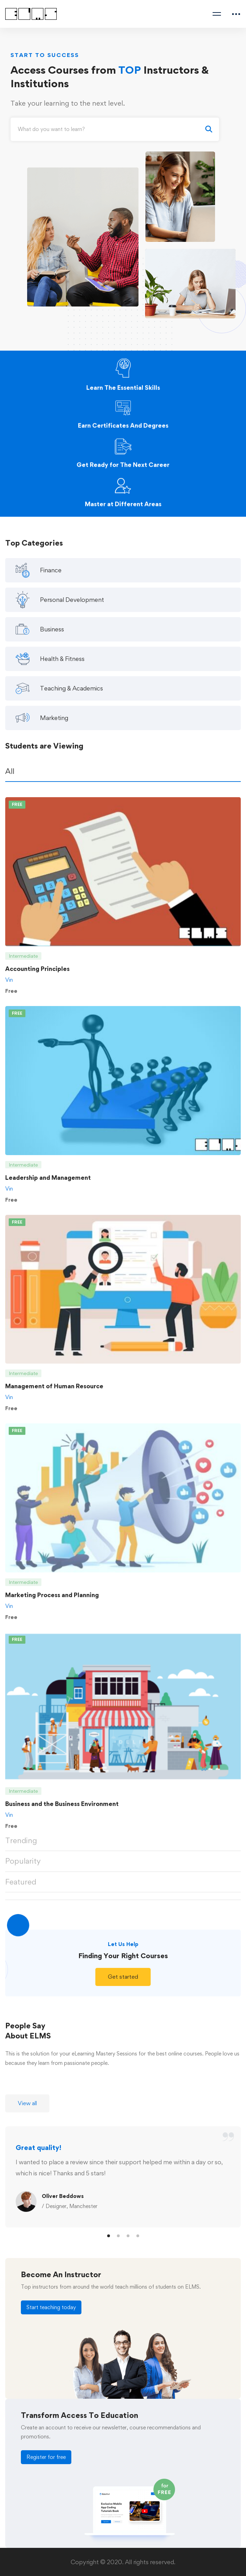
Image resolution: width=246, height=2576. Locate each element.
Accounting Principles (37, 974)
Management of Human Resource (54, 1392)
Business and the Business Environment (62, 1809)
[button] (123, 1983)
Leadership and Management (48, 1183)
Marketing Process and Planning (52, 1600)
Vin (9, 985)
